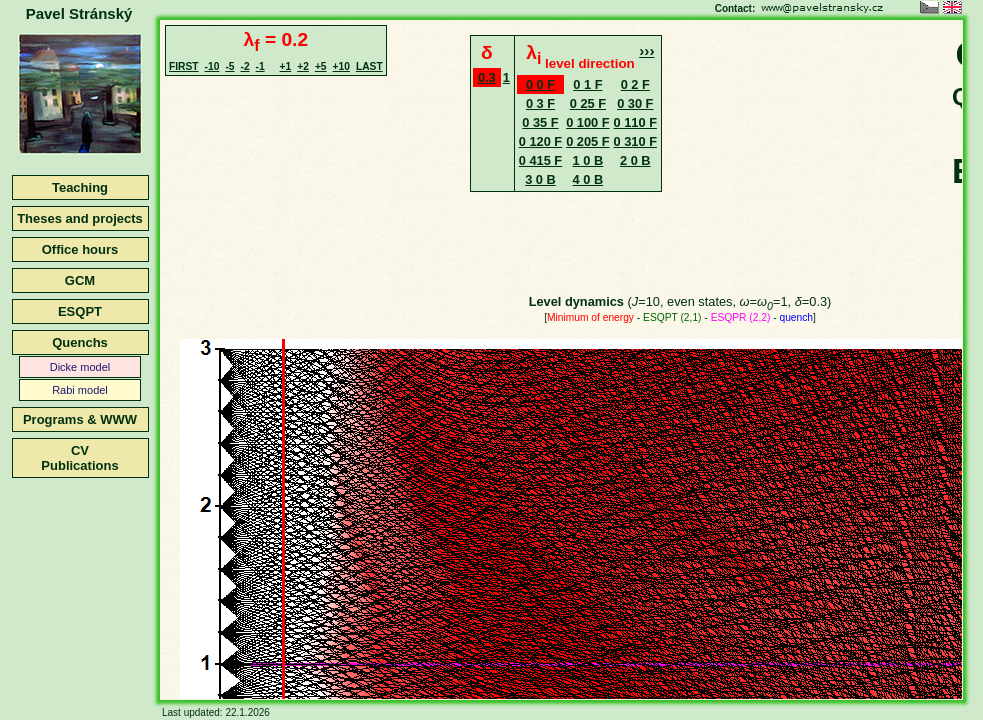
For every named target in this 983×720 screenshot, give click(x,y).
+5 (321, 66)
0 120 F (540, 141)
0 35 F (540, 122)
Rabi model (80, 390)
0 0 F (540, 84)
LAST (369, 66)
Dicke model (80, 367)
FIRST (184, 66)
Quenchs (80, 342)
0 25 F (588, 103)
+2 (303, 66)
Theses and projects (80, 218)
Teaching (80, 187)
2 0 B (635, 160)
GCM (80, 280)
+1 (286, 66)
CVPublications (79, 458)
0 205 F (587, 141)
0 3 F (540, 103)
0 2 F (635, 84)
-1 (260, 66)
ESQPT (80, 311)
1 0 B (588, 160)
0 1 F (587, 84)
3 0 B (540, 179)
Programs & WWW (80, 419)
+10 (341, 66)
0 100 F (587, 122)
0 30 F (635, 103)
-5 (229, 66)
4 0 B (588, 179)
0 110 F (635, 122)
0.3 (487, 77)
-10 (212, 66)
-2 (244, 66)
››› (646, 50)
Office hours (80, 249)
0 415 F (540, 160)
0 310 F (635, 141)
